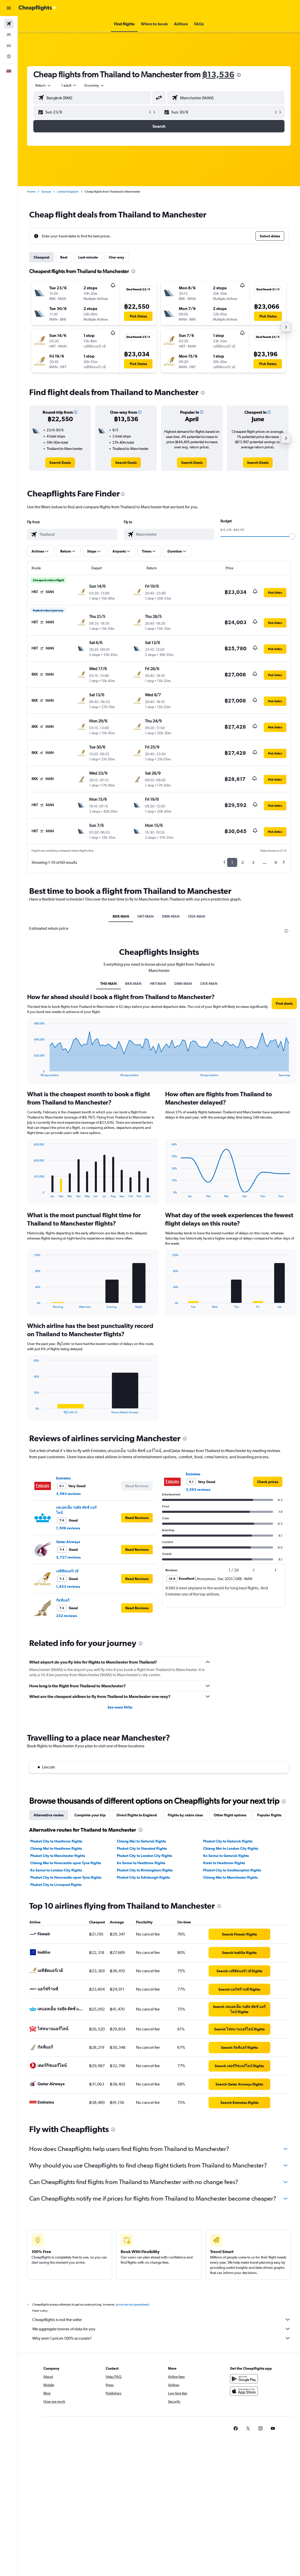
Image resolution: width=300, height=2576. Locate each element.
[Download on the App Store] (244, 2396)
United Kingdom (68, 191)
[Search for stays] (9, 34)
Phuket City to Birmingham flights (145, 1870)
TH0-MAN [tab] (108, 983)
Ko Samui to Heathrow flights (141, 1863)
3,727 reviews (68, 1557)
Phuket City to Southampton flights (232, 1870)
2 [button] (242, 862)
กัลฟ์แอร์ (63, 1600)
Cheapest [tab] (41, 257)
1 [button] (232, 862)
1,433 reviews (68, 1586)
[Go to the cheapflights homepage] (38, 8)
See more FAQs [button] (119, 1707)
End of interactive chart (31, 1072)
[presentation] (238, 75)
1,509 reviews (68, 1528)
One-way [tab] (116, 257)
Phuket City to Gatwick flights (227, 1841)
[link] (60, 462)
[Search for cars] (9, 45)
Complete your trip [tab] (90, 1815)
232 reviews (66, 1616)
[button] (8, 8)
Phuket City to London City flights (144, 1856)
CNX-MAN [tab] (196, 916)
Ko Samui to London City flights (56, 1870)
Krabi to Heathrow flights (224, 1863)
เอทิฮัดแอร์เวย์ (67, 1571)
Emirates (63, 1478)
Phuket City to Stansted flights (142, 1848)
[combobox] (94, 85)
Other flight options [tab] (230, 1815)
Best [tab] (63, 257)
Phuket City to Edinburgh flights (143, 1877)
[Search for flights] (9, 24)
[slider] (292, 536)
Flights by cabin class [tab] (185, 1815)
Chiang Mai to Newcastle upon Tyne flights (65, 1863)
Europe (46, 191)
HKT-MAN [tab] (145, 916)
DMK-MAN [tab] (171, 916)
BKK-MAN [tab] (121, 916)
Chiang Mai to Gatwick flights (141, 1841)
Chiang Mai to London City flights (230, 1848)
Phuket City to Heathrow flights (56, 1841)
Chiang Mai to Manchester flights (230, 1877)
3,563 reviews (68, 1494)
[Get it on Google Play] (244, 2384)
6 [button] (276, 862)
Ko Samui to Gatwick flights (226, 1856)
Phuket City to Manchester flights (57, 1856)
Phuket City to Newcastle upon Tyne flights (65, 1877)
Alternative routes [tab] (49, 1815)
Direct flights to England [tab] (137, 1815)
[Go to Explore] (9, 56)
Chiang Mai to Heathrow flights (56, 1848)
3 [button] (253, 862)
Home (31, 191)
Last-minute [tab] (88, 257)
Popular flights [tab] (269, 1815)
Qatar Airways (68, 1542)
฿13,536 (218, 74)
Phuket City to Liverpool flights (55, 1885)
